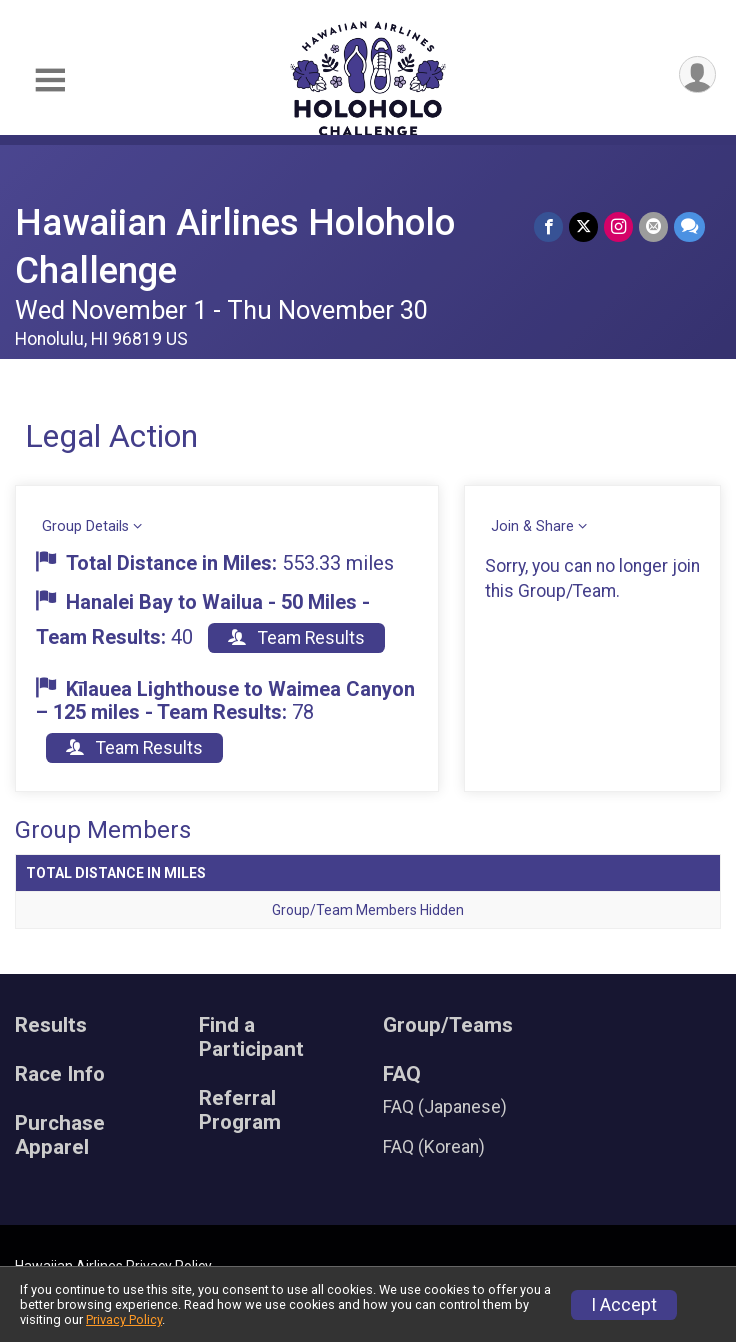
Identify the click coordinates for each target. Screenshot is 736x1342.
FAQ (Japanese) (445, 1107)
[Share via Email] (653, 226)
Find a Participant (251, 1037)
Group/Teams (448, 1025)
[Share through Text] (689, 226)
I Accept (624, 1305)
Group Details (85, 526)
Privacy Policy (124, 1319)
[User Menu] (697, 74)
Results (51, 1025)
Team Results (296, 638)
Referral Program (240, 1110)
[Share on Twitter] (583, 226)
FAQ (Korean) (434, 1147)
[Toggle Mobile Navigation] (50, 80)
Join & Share (532, 526)
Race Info (60, 1074)
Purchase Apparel (60, 1135)
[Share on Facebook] (548, 226)
